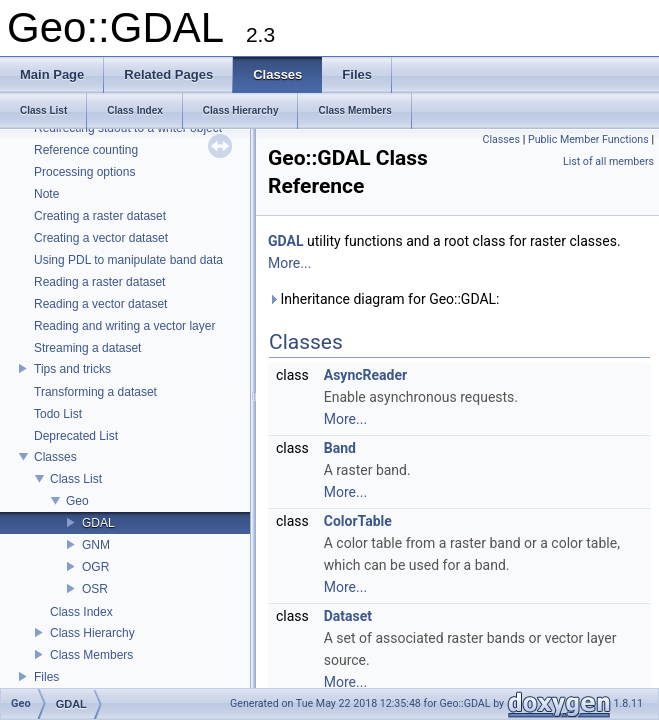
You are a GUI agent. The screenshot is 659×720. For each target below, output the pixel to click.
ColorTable (358, 521)
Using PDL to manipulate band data (128, 260)
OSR (95, 589)
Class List (76, 479)
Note (46, 194)
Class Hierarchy (92, 633)
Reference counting (86, 150)
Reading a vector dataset (100, 304)
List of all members (608, 161)
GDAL (98, 523)
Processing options (84, 172)
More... (289, 263)
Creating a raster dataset (100, 216)
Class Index (81, 612)
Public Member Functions (588, 139)
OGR (95, 567)
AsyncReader (365, 375)
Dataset (348, 616)
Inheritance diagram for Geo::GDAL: (384, 299)
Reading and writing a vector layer (124, 326)
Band (340, 448)
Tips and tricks (72, 369)
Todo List (58, 414)
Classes (55, 457)
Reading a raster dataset (99, 282)
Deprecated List (76, 436)
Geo (77, 501)
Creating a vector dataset (101, 238)
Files (46, 677)
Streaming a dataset (87, 348)
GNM (96, 545)
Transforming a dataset (95, 392)
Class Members (91, 655)
